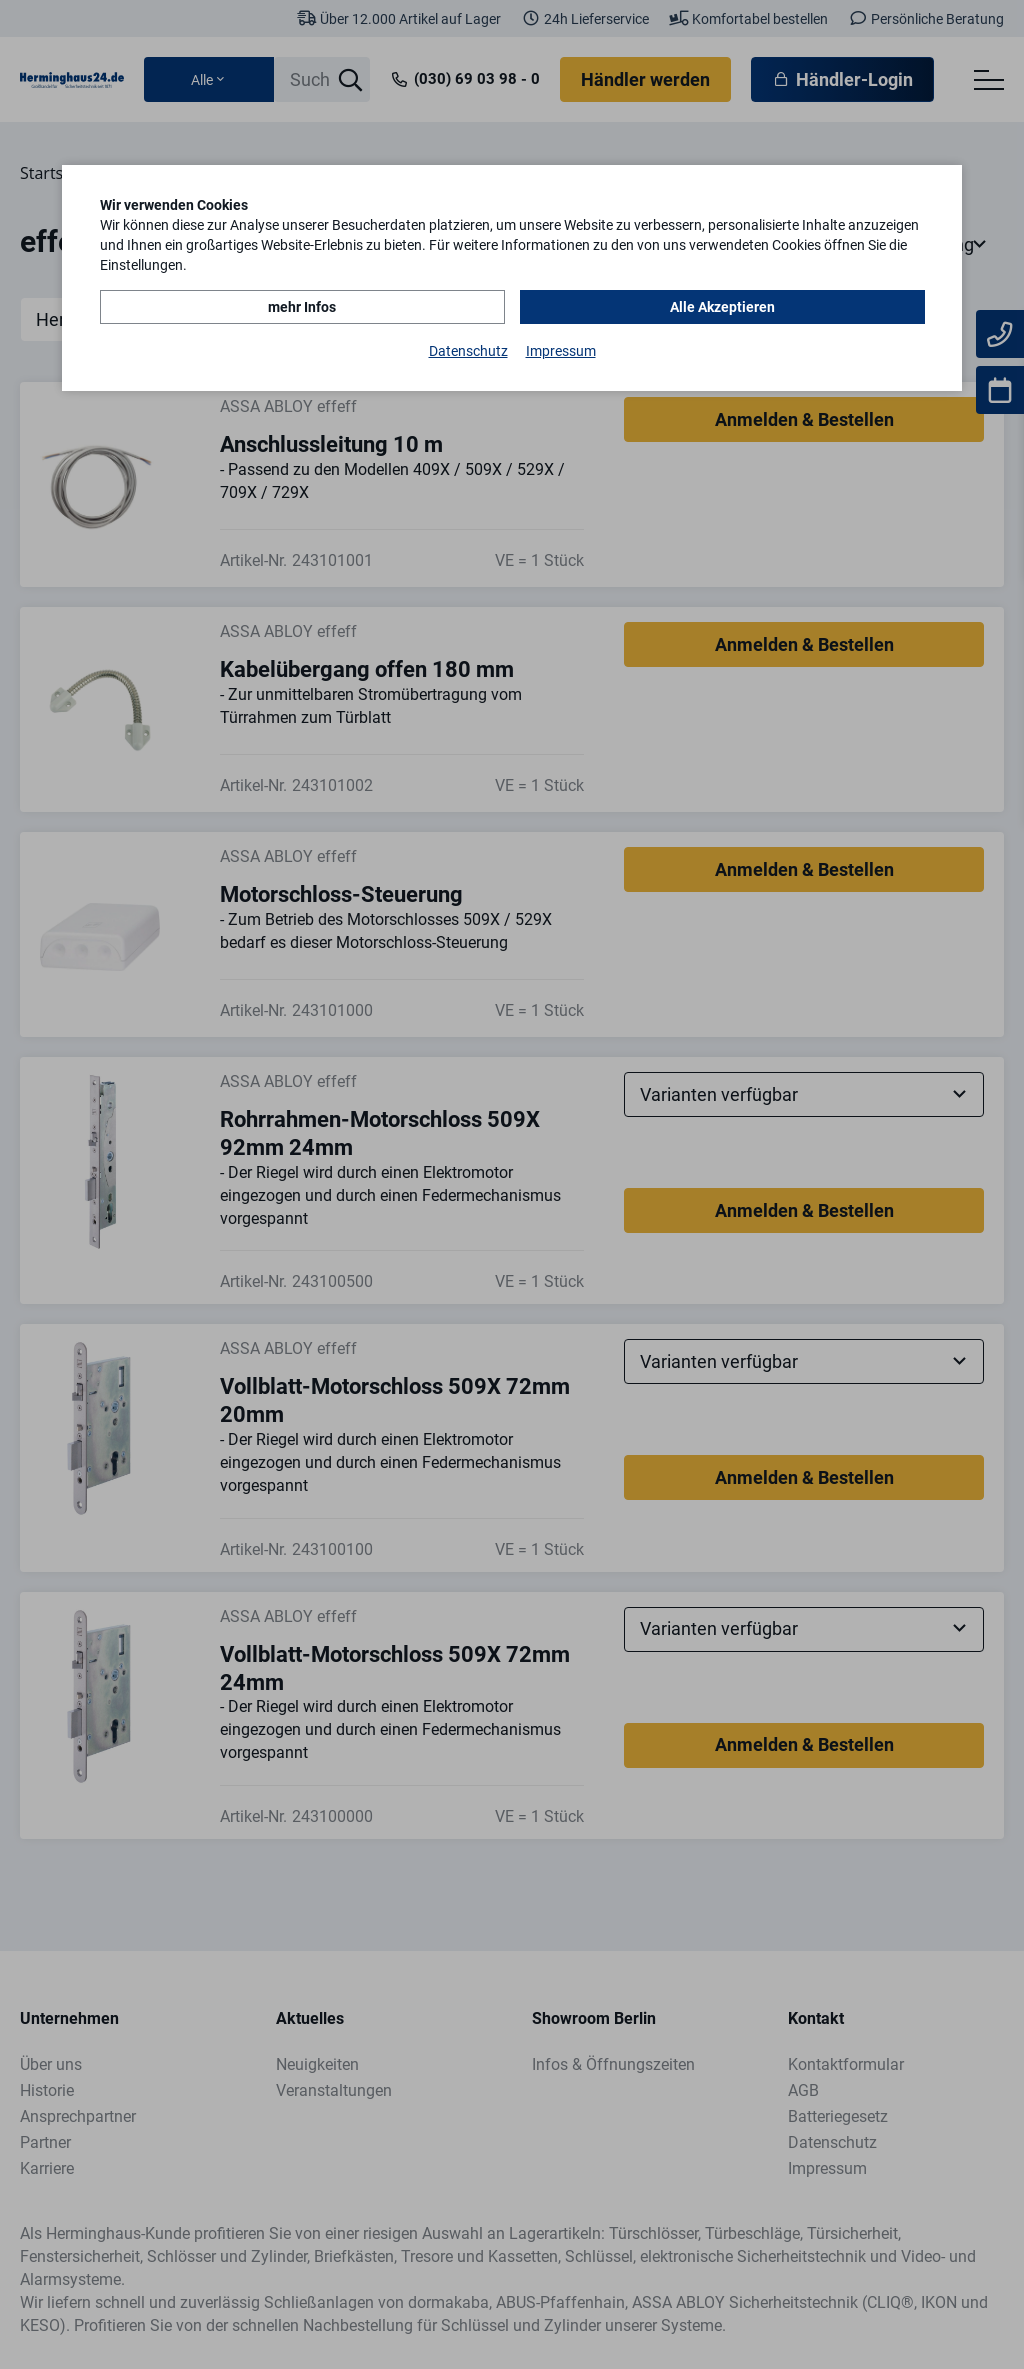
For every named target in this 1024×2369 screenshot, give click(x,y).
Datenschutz (468, 351)
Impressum (561, 351)
